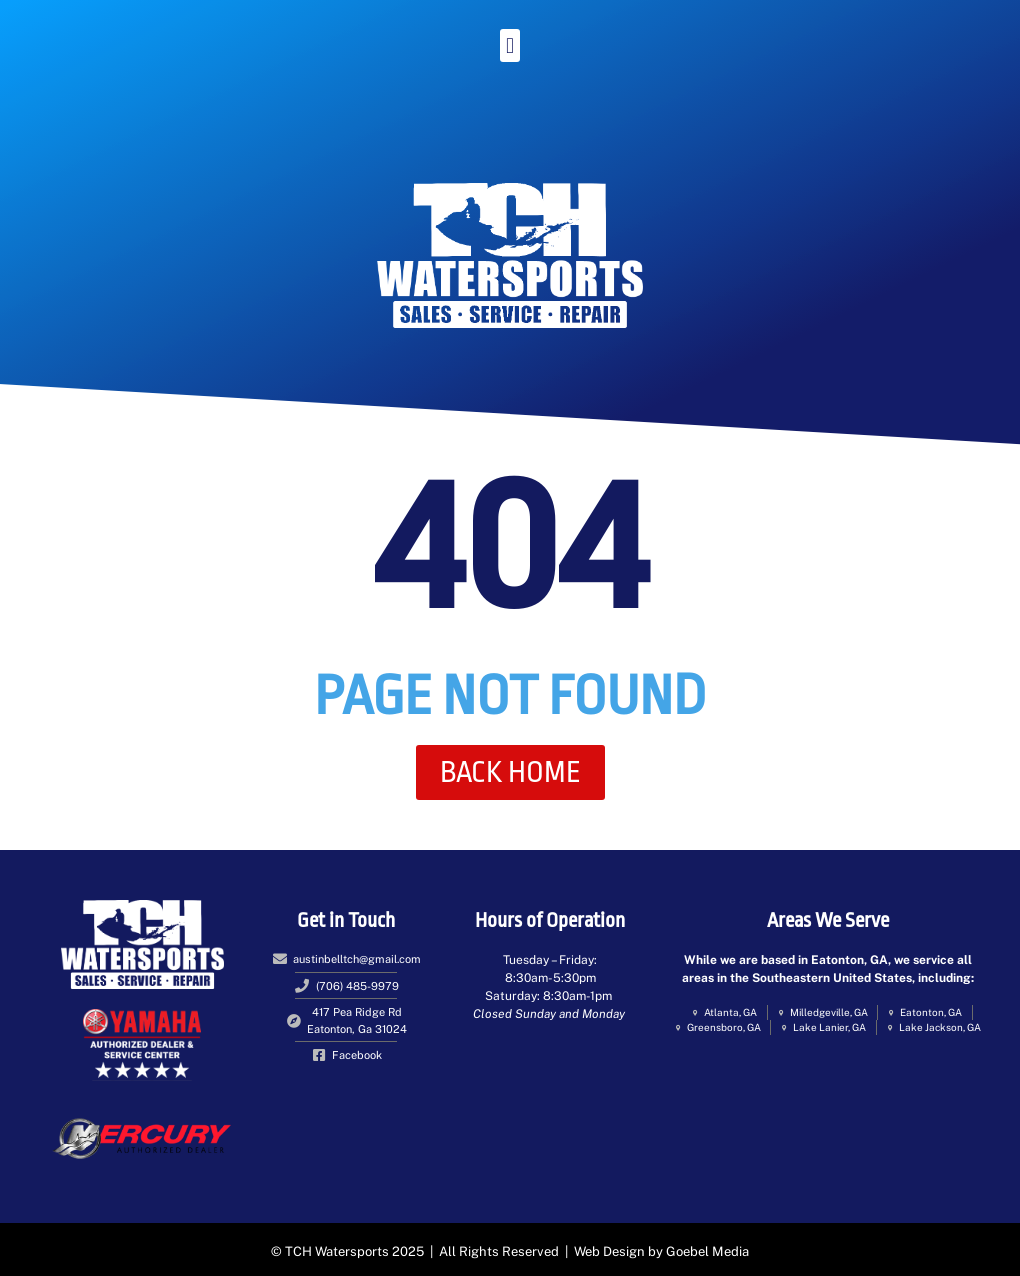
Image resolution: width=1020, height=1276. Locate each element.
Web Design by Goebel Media (661, 1251)
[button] (509, 45)
